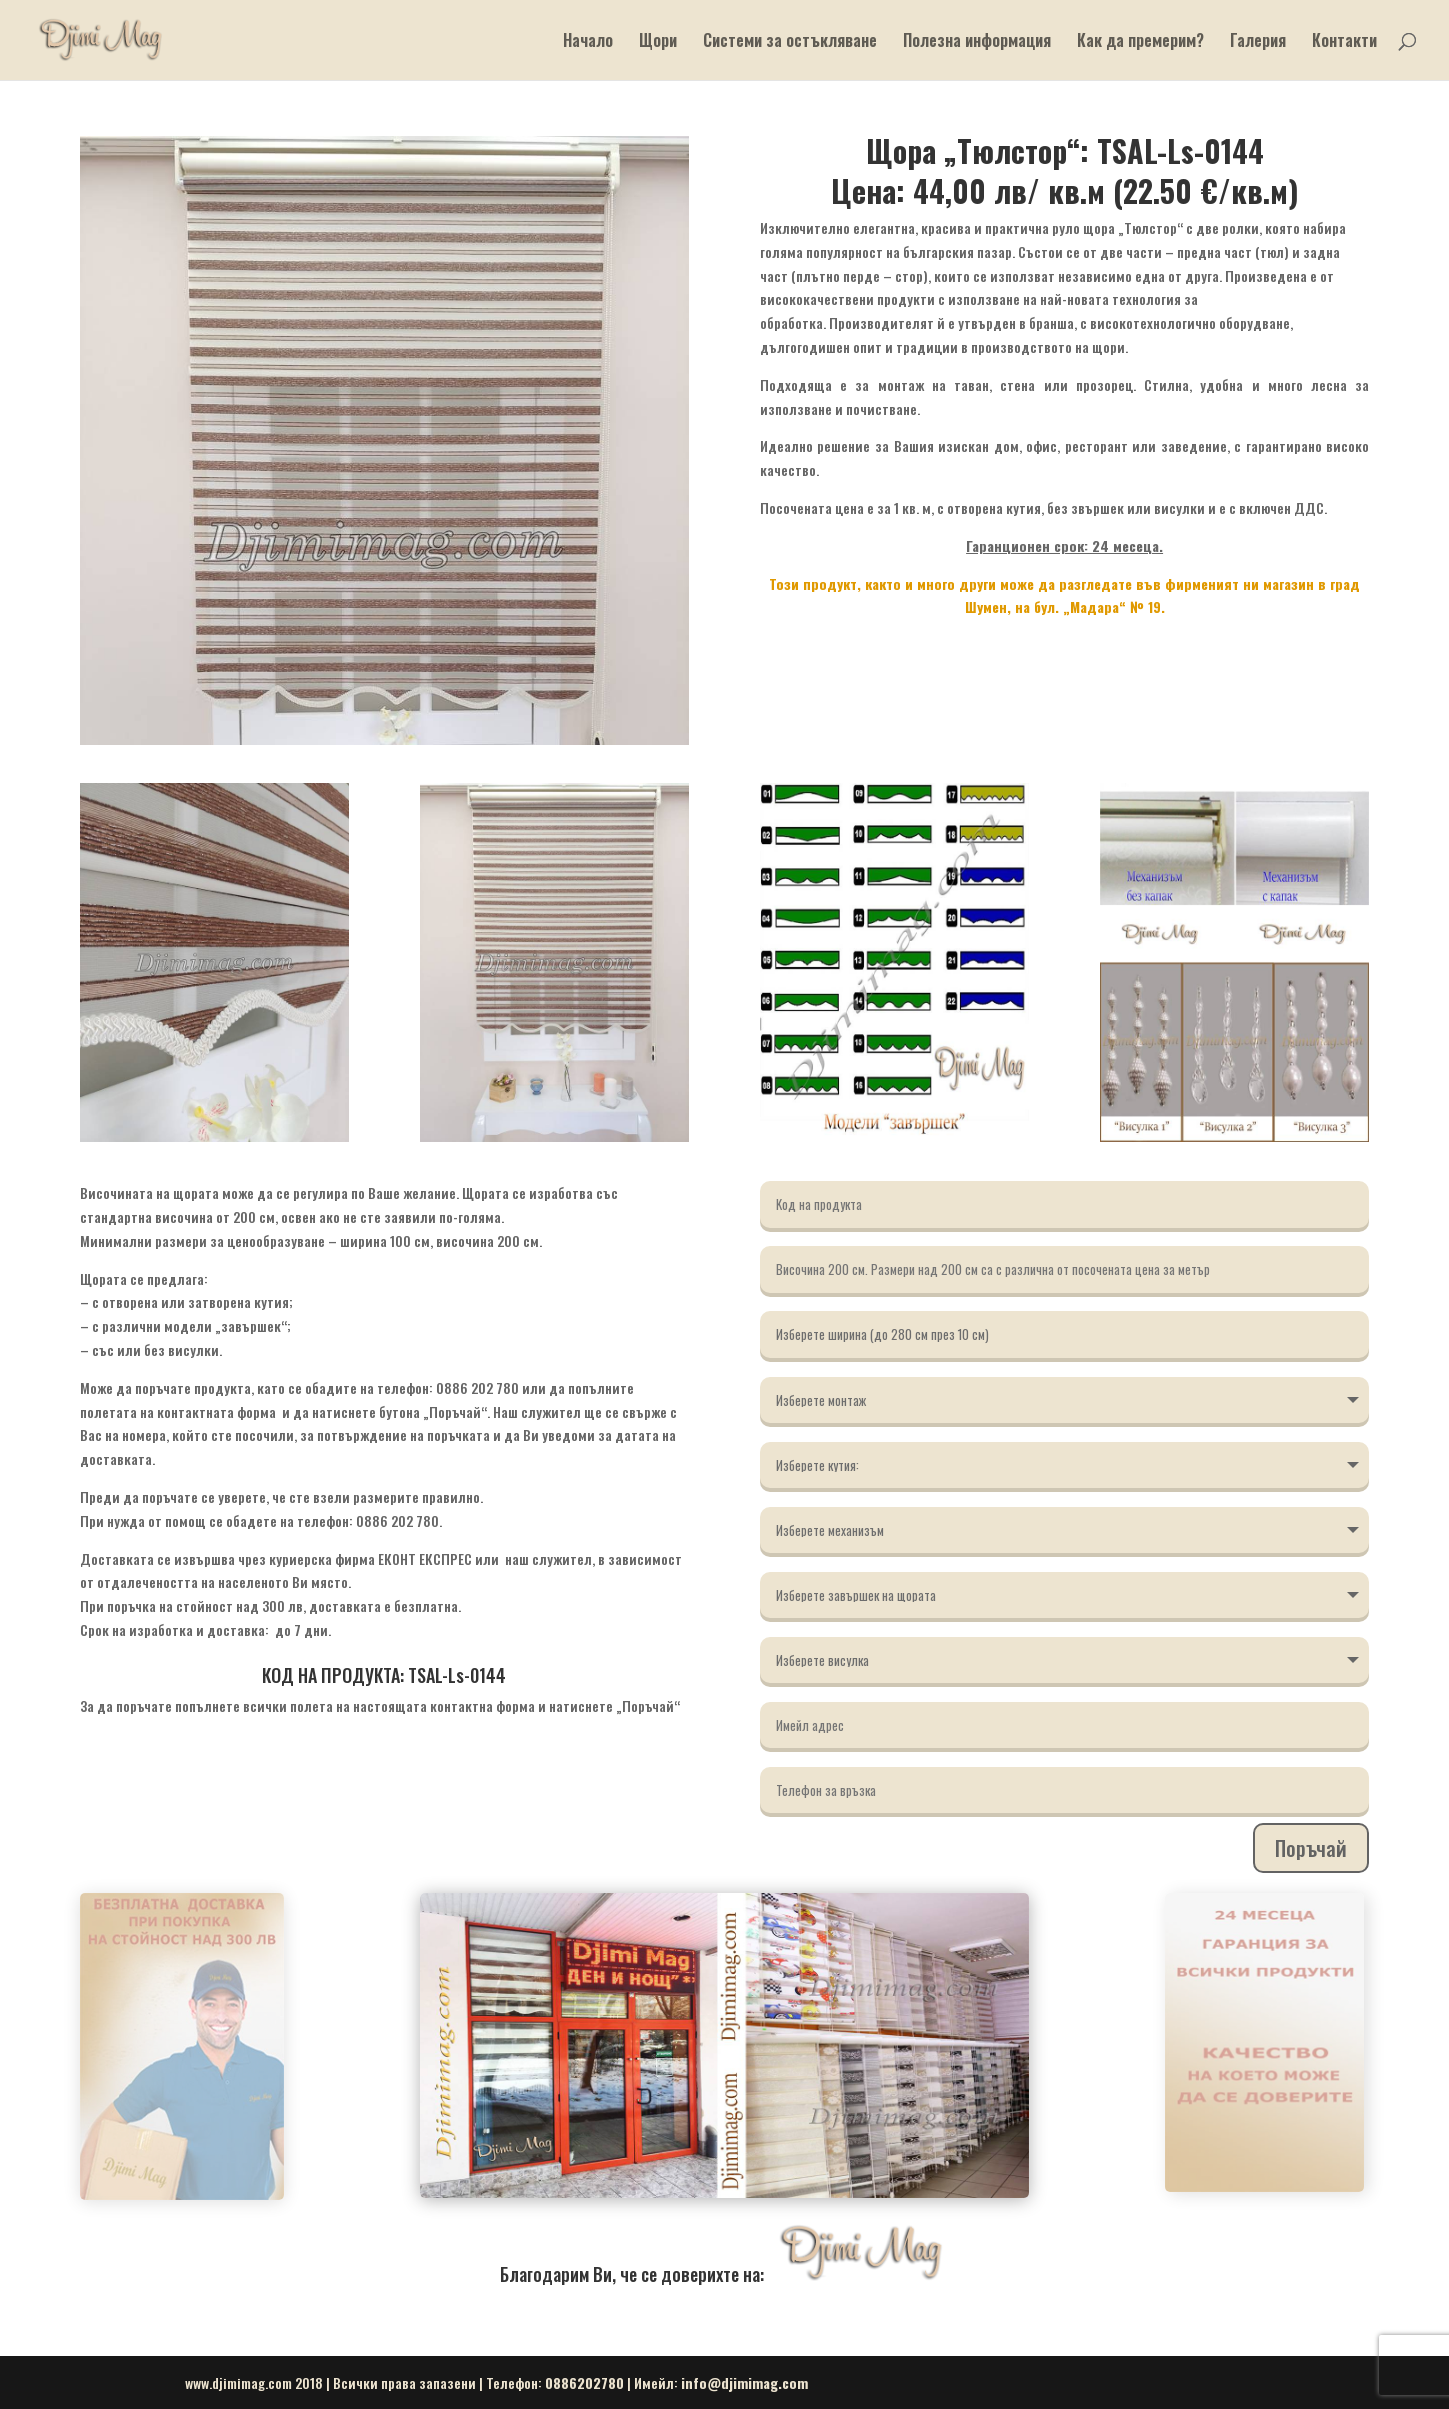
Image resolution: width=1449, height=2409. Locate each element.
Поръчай (1311, 1848)
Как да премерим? (1140, 42)
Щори (658, 42)
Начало (588, 42)
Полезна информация (977, 42)
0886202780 (584, 2382)
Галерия (1258, 42)
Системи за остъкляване (790, 42)
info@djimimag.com (744, 2382)
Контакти (1344, 42)
